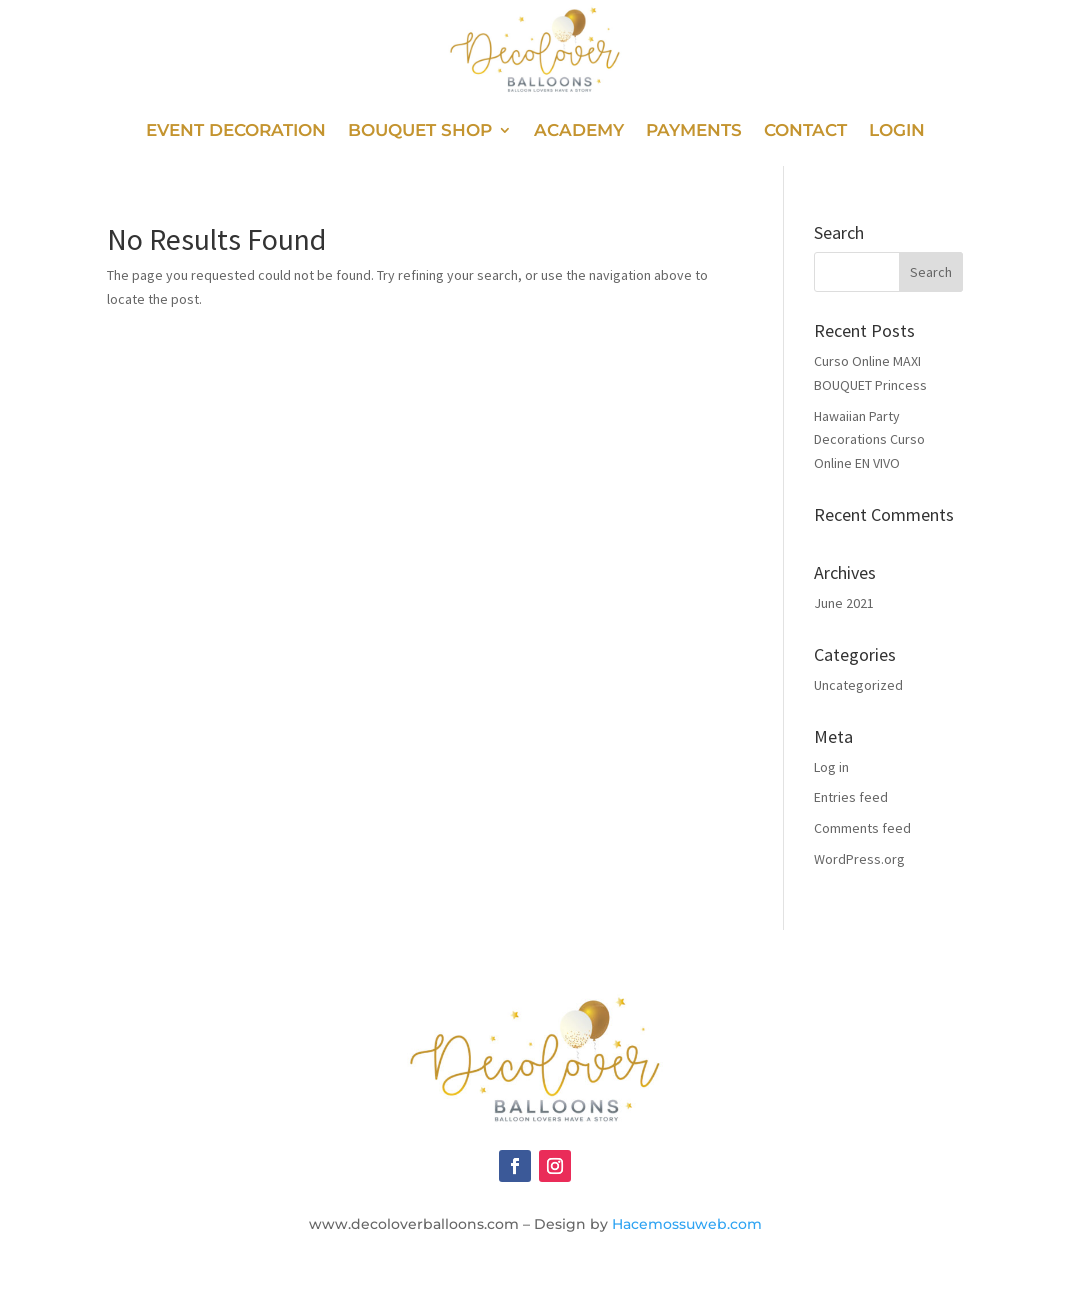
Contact (805, 131)
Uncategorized (858, 685)
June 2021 (844, 603)
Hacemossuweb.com (687, 1224)
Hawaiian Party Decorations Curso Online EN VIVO (869, 440)
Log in (831, 767)
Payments (694, 131)
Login (897, 131)
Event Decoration (236, 131)
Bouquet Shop (420, 131)
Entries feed (851, 797)
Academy (579, 131)
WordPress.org (859, 859)
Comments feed (862, 828)
